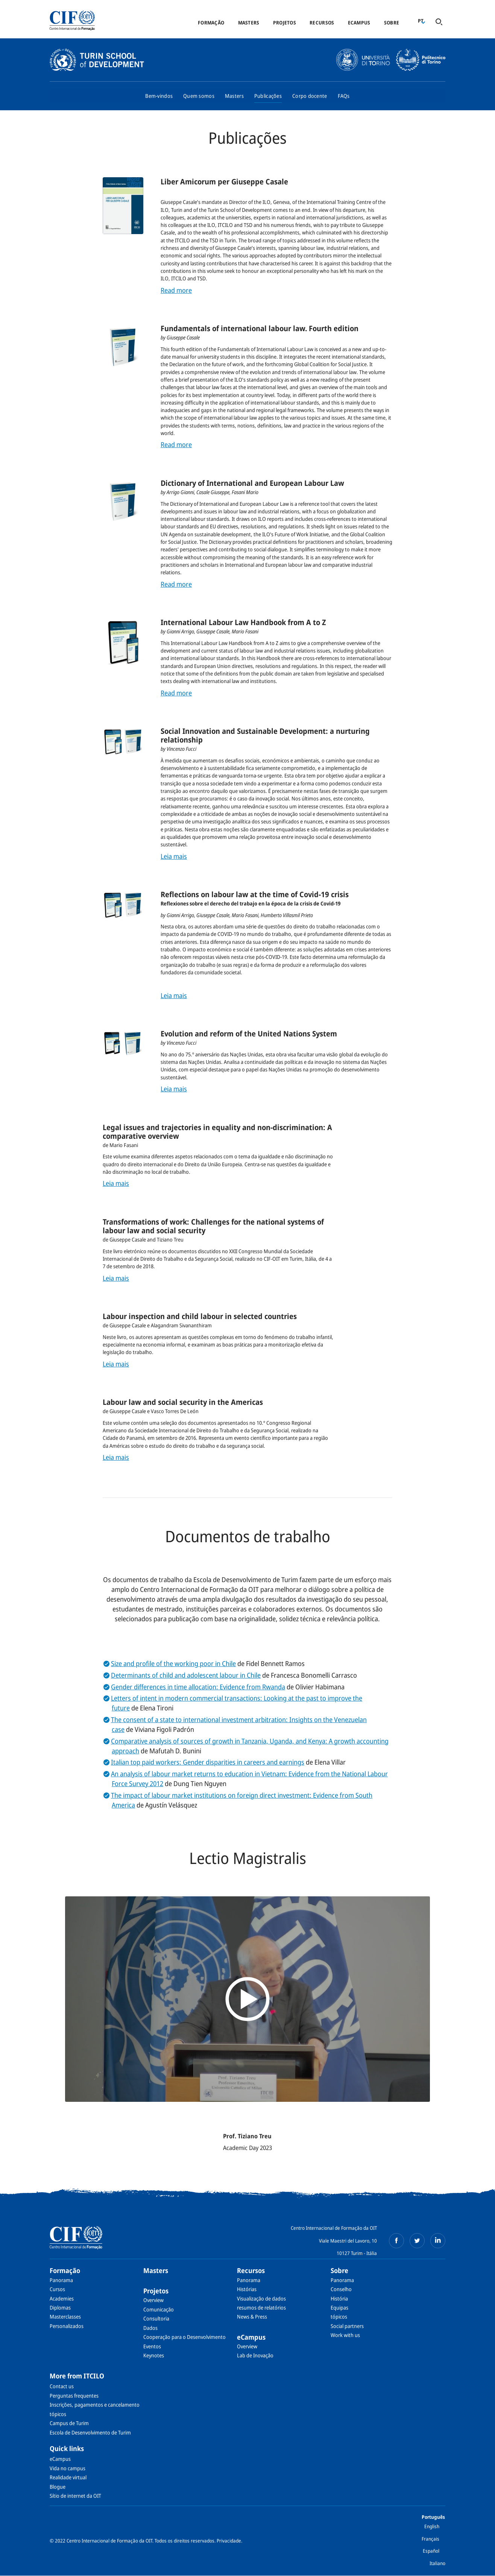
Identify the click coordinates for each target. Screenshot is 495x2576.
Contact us (62, 2386)
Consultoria (156, 2318)
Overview (153, 2300)
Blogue (57, 2486)
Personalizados (67, 2326)
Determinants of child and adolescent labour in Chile (186, 1675)
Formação (211, 22)
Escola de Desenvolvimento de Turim (90, 2432)
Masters (249, 22)
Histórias (247, 2289)
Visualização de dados (261, 2298)
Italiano (437, 2563)
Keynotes (153, 2355)
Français (430, 2538)
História (339, 2298)
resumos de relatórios (261, 2307)
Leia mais (174, 856)
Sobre (391, 22)
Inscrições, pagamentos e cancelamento (95, 2404)
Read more (176, 290)
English (431, 2526)
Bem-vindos (159, 95)
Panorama (61, 2280)
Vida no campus (67, 2468)
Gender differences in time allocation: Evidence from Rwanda (198, 1686)
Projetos (284, 22)
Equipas (339, 2307)
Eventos (152, 2346)
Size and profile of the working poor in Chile (173, 1663)
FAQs (344, 95)
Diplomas (60, 2307)
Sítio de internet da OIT (75, 2495)
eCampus (359, 22)
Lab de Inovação (255, 2355)
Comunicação (158, 2309)
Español (431, 2550)
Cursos (57, 2289)
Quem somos (198, 95)
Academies (62, 2298)
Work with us (345, 2335)
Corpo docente (309, 95)
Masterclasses (65, 2316)
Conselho (341, 2289)
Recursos (322, 22)
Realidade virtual (68, 2477)
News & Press (252, 2316)
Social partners (347, 2326)
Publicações (268, 95)
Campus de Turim (69, 2423)
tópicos (339, 2316)
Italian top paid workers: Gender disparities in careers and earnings (207, 1762)
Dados (150, 2327)
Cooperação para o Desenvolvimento (184, 2336)
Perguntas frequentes (74, 2395)
